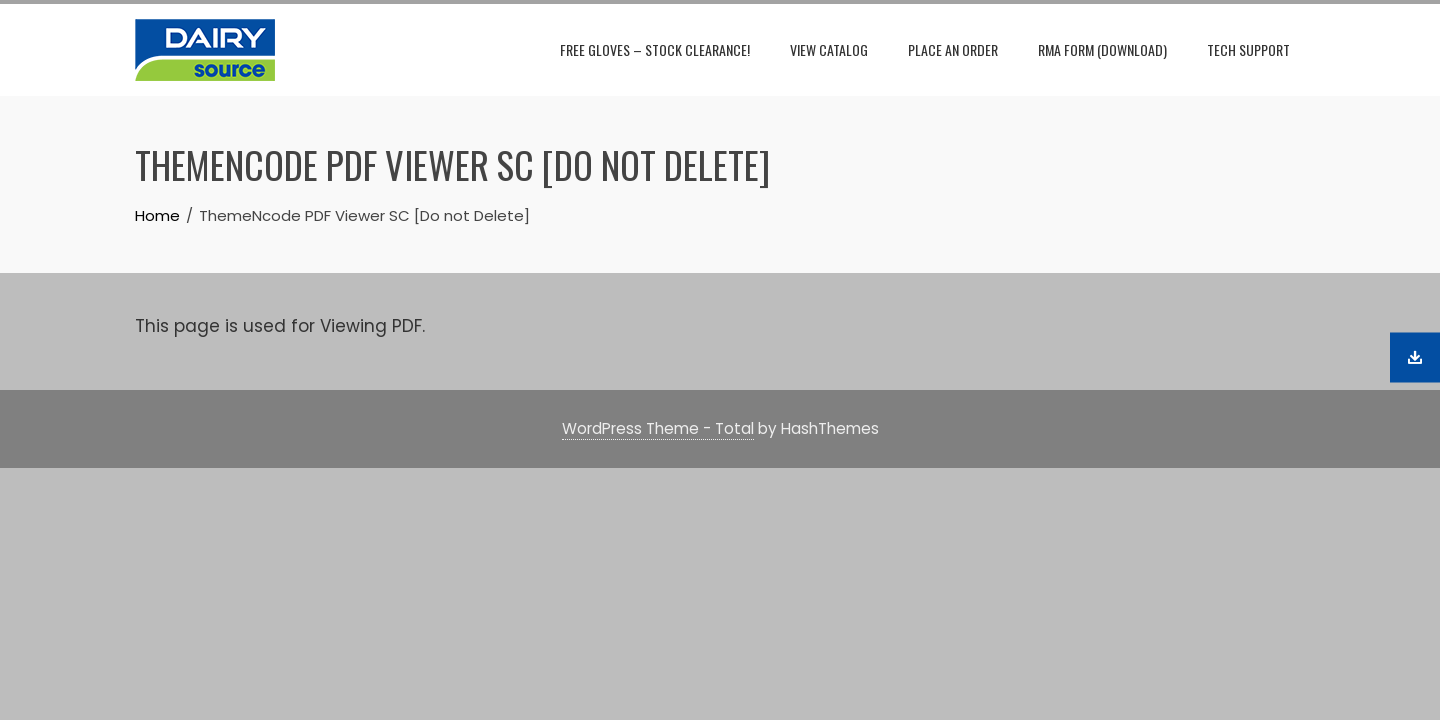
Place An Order (953, 49)
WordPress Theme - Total (658, 428)
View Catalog (829, 49)
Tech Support (1248, 49)
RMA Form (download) (1102, 49)
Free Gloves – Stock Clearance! (655, 49)
